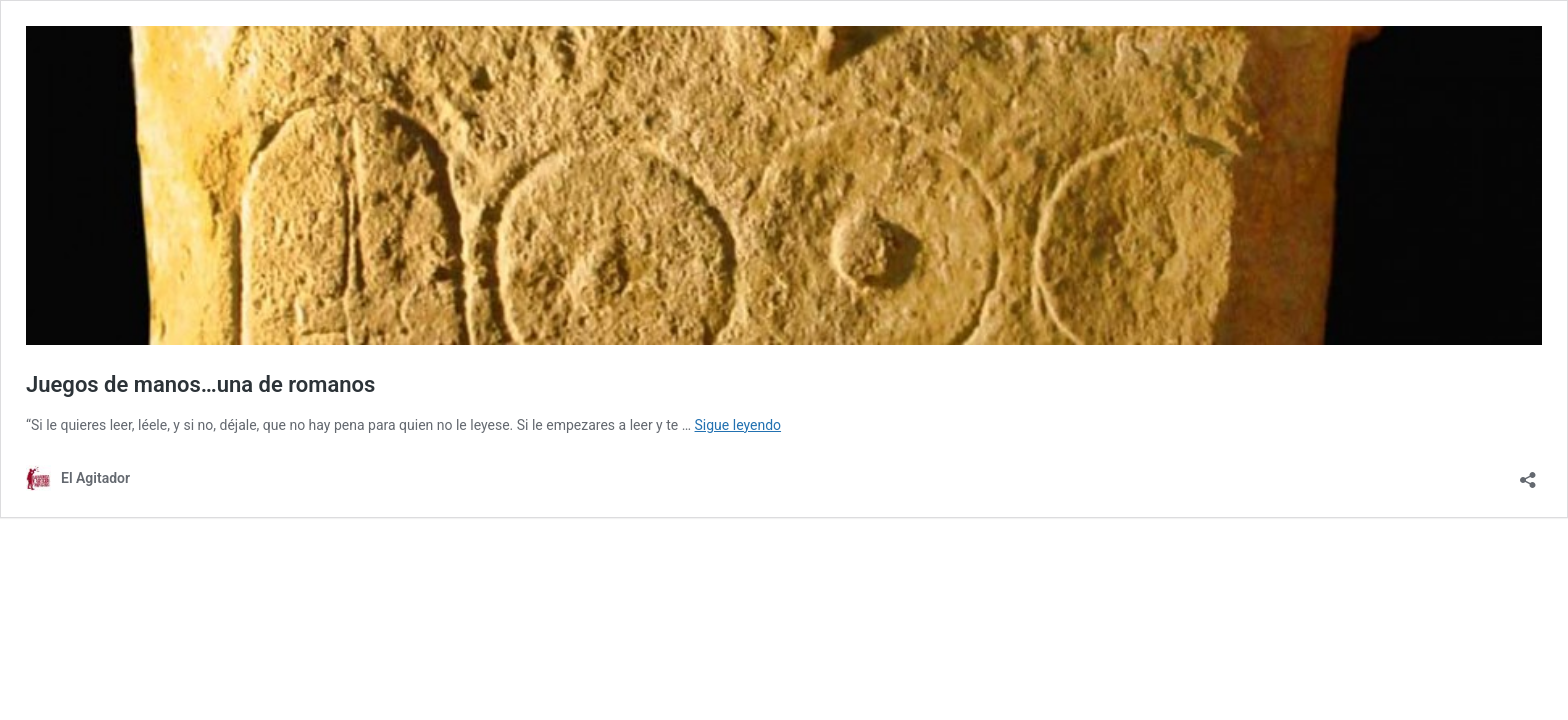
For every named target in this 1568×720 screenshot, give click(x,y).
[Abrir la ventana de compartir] (1528, 473)
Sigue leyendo (738, 425)
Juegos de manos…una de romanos (200, 384)
